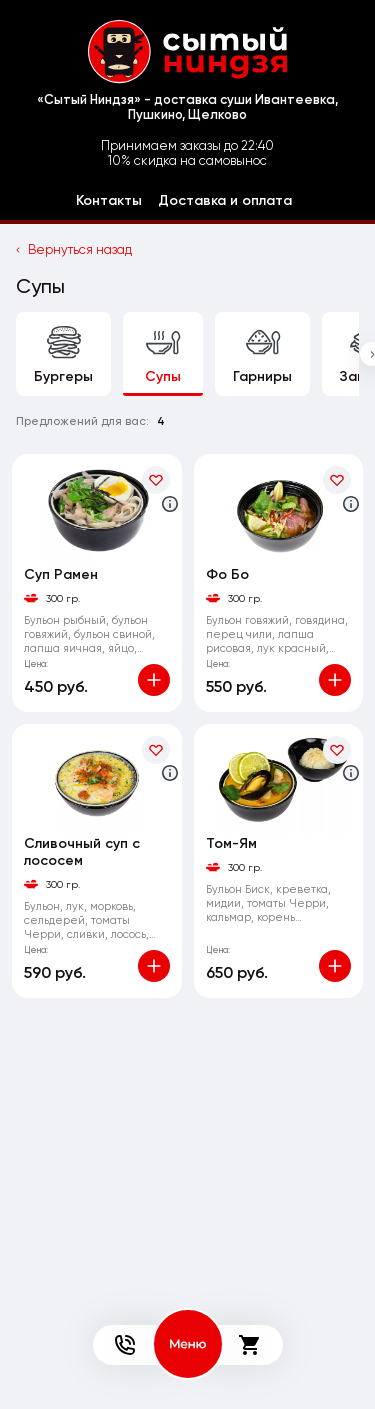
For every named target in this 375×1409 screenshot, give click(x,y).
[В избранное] (156, 480)
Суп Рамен (61, 574)
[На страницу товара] (97, 509)
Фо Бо (227, 574)
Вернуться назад (74, 249)
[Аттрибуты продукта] (170, 504)
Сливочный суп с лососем (82, 852)
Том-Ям (231, 843)
